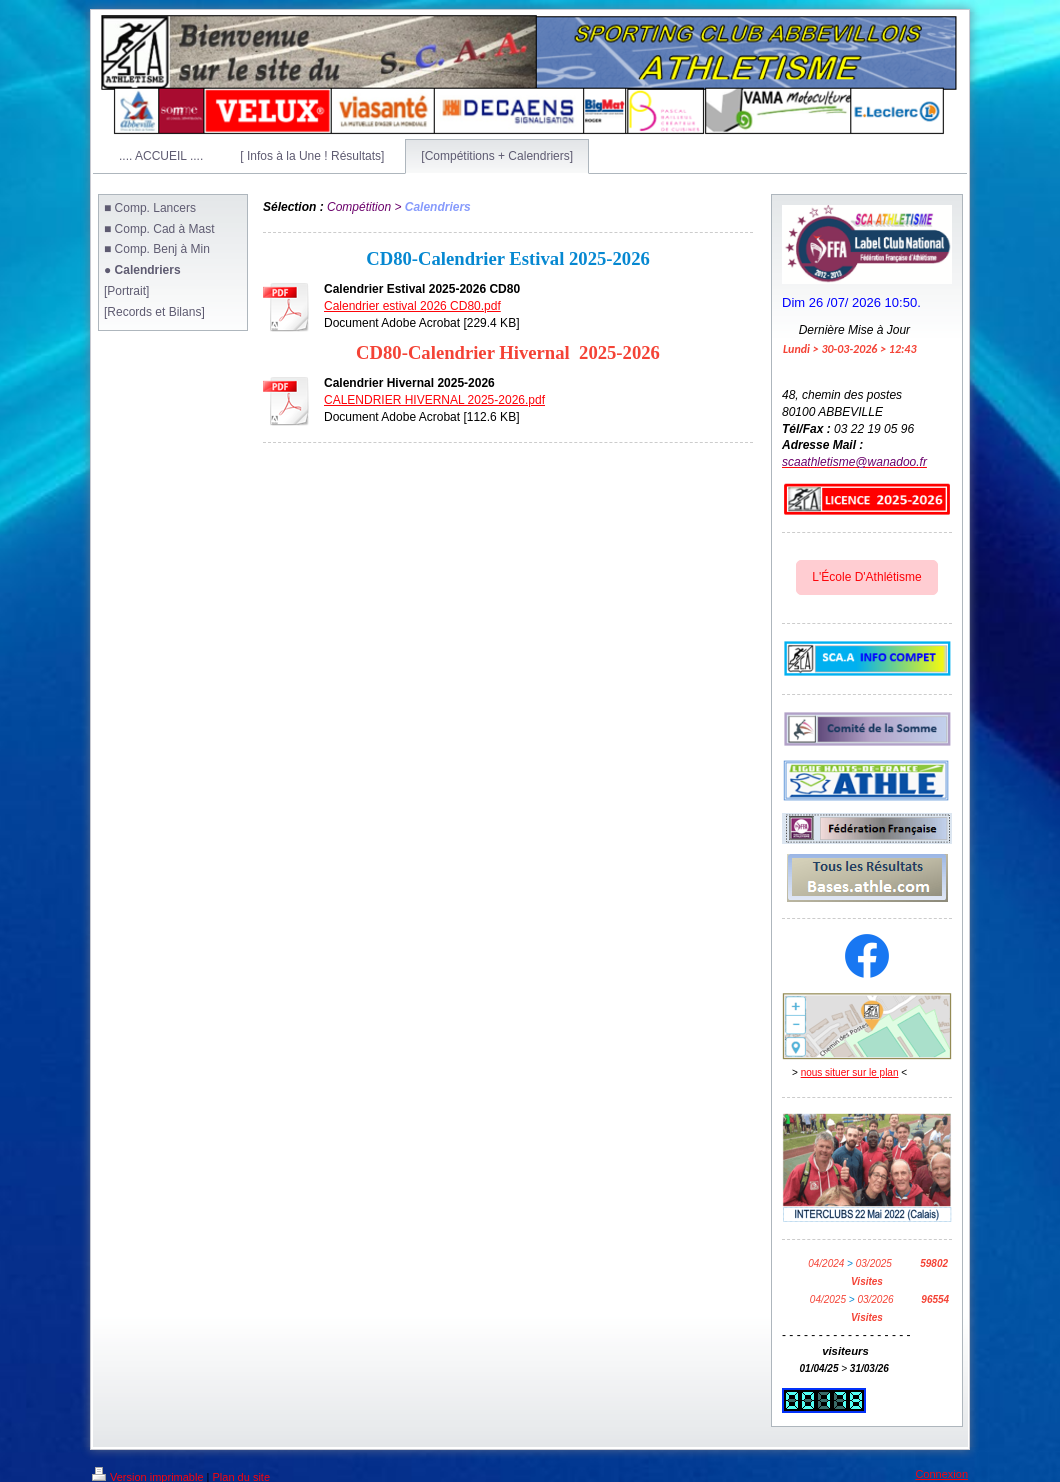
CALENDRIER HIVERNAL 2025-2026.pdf (434, 400)
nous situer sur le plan (850, 1072)
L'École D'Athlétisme (866, 577)
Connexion (941, 1474)
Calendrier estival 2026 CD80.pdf (412, 306)
